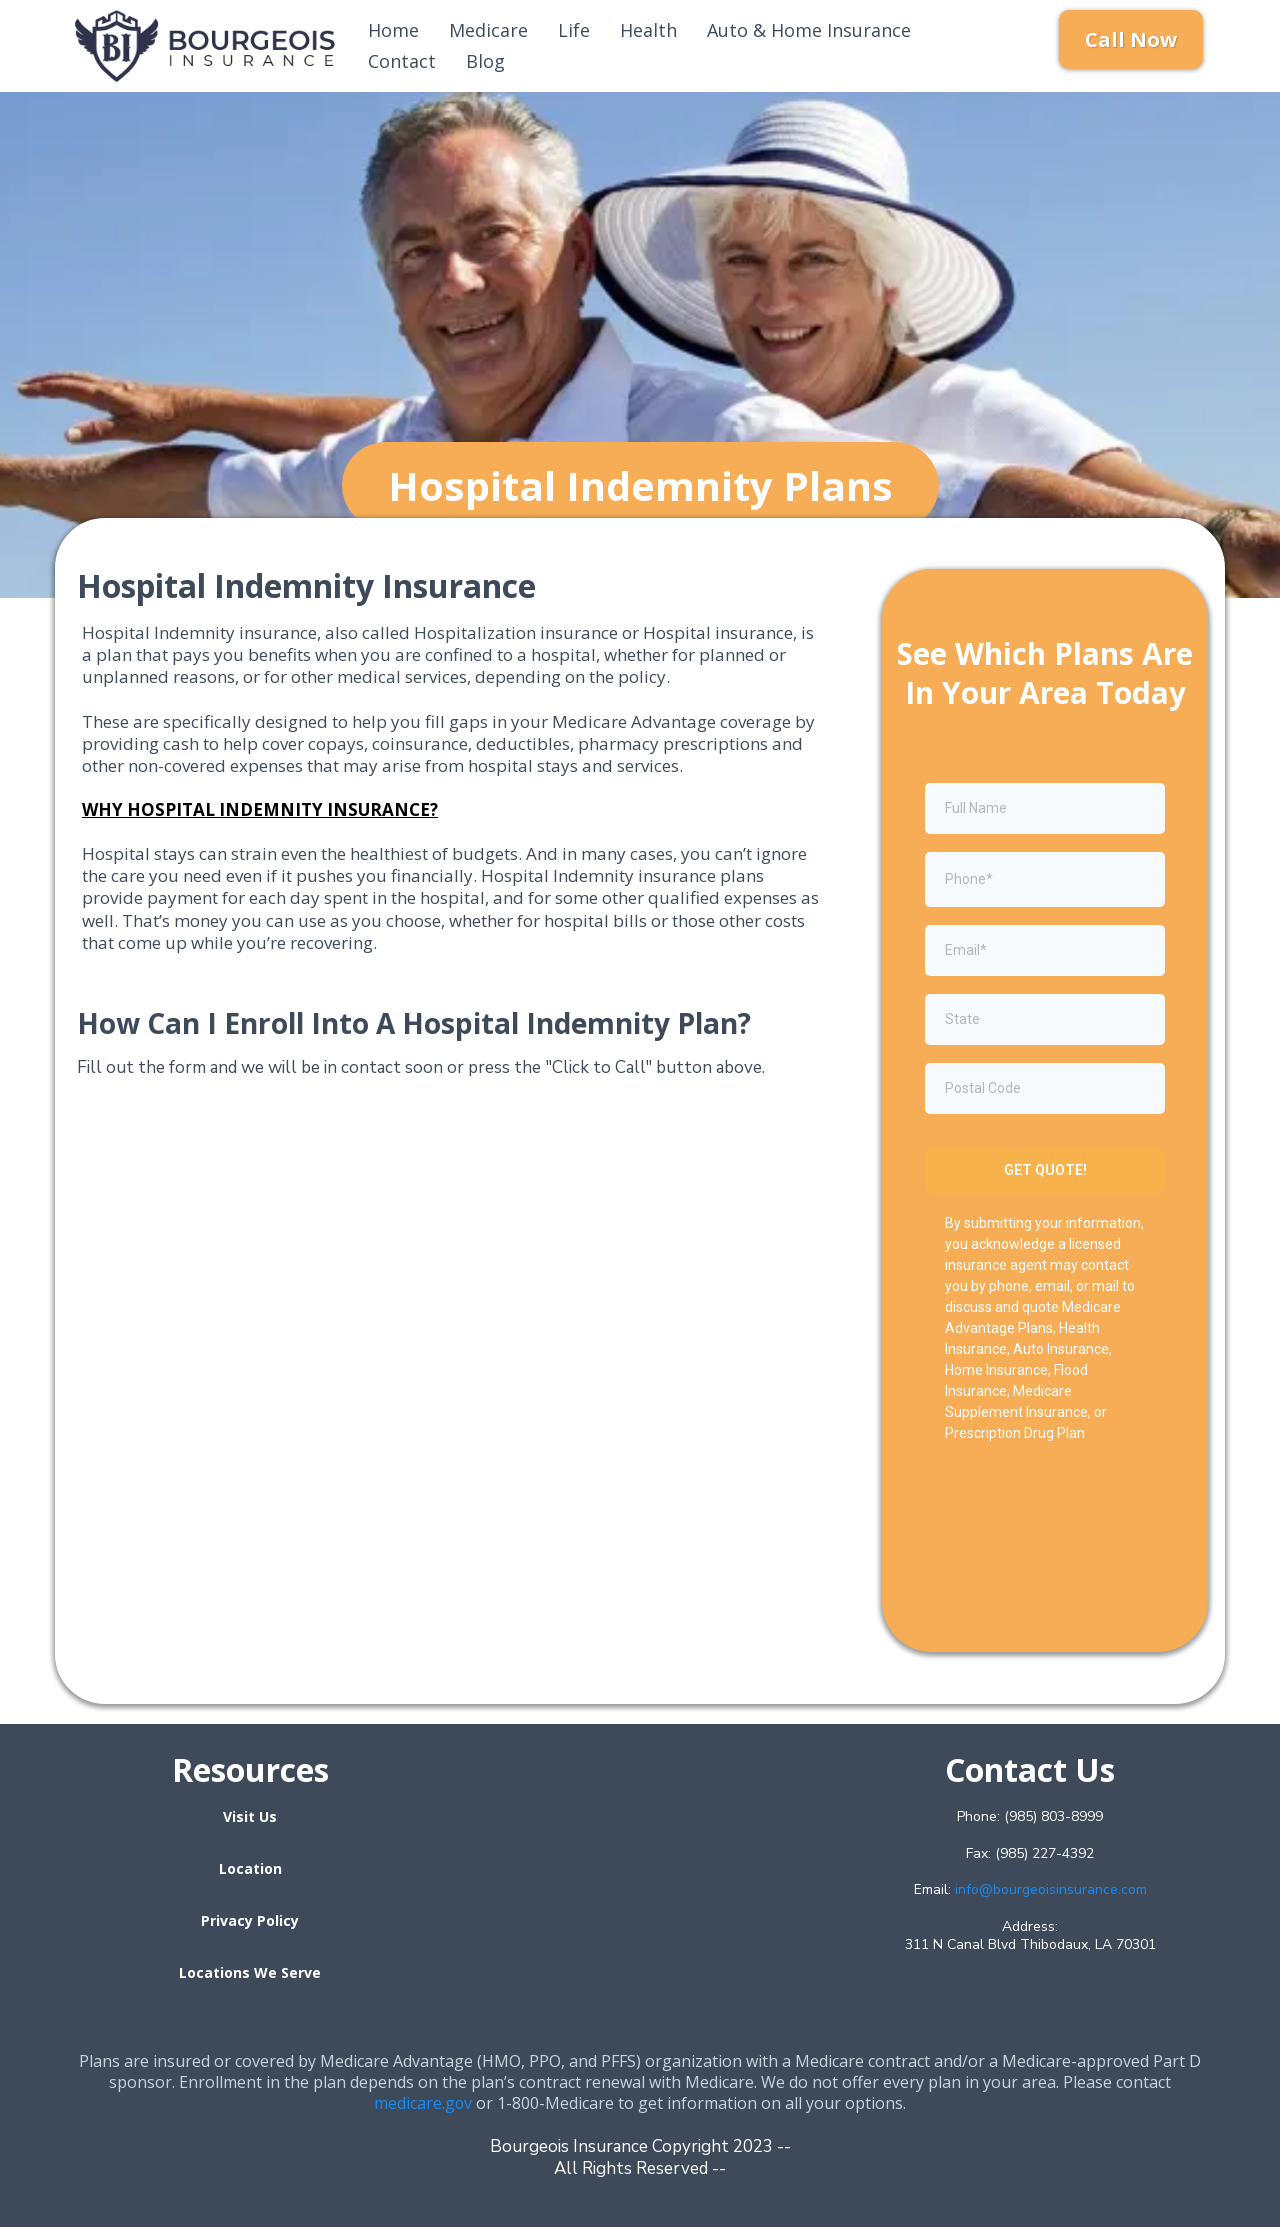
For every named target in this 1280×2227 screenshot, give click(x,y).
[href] (640, 1876)
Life (574, 30)
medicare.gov (423, 2103)
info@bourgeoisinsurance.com (1051, 1889)
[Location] (250, 1868)
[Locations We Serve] (250, 1972)
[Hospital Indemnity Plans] (640, 485)
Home (393, 30)
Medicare (488, 30)
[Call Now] (1131, 39)
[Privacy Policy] (250, 1920)
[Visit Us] (250, 1816)
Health (648, 30)
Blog (485, 61)
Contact (402, 61)
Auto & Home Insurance (809, 30)
